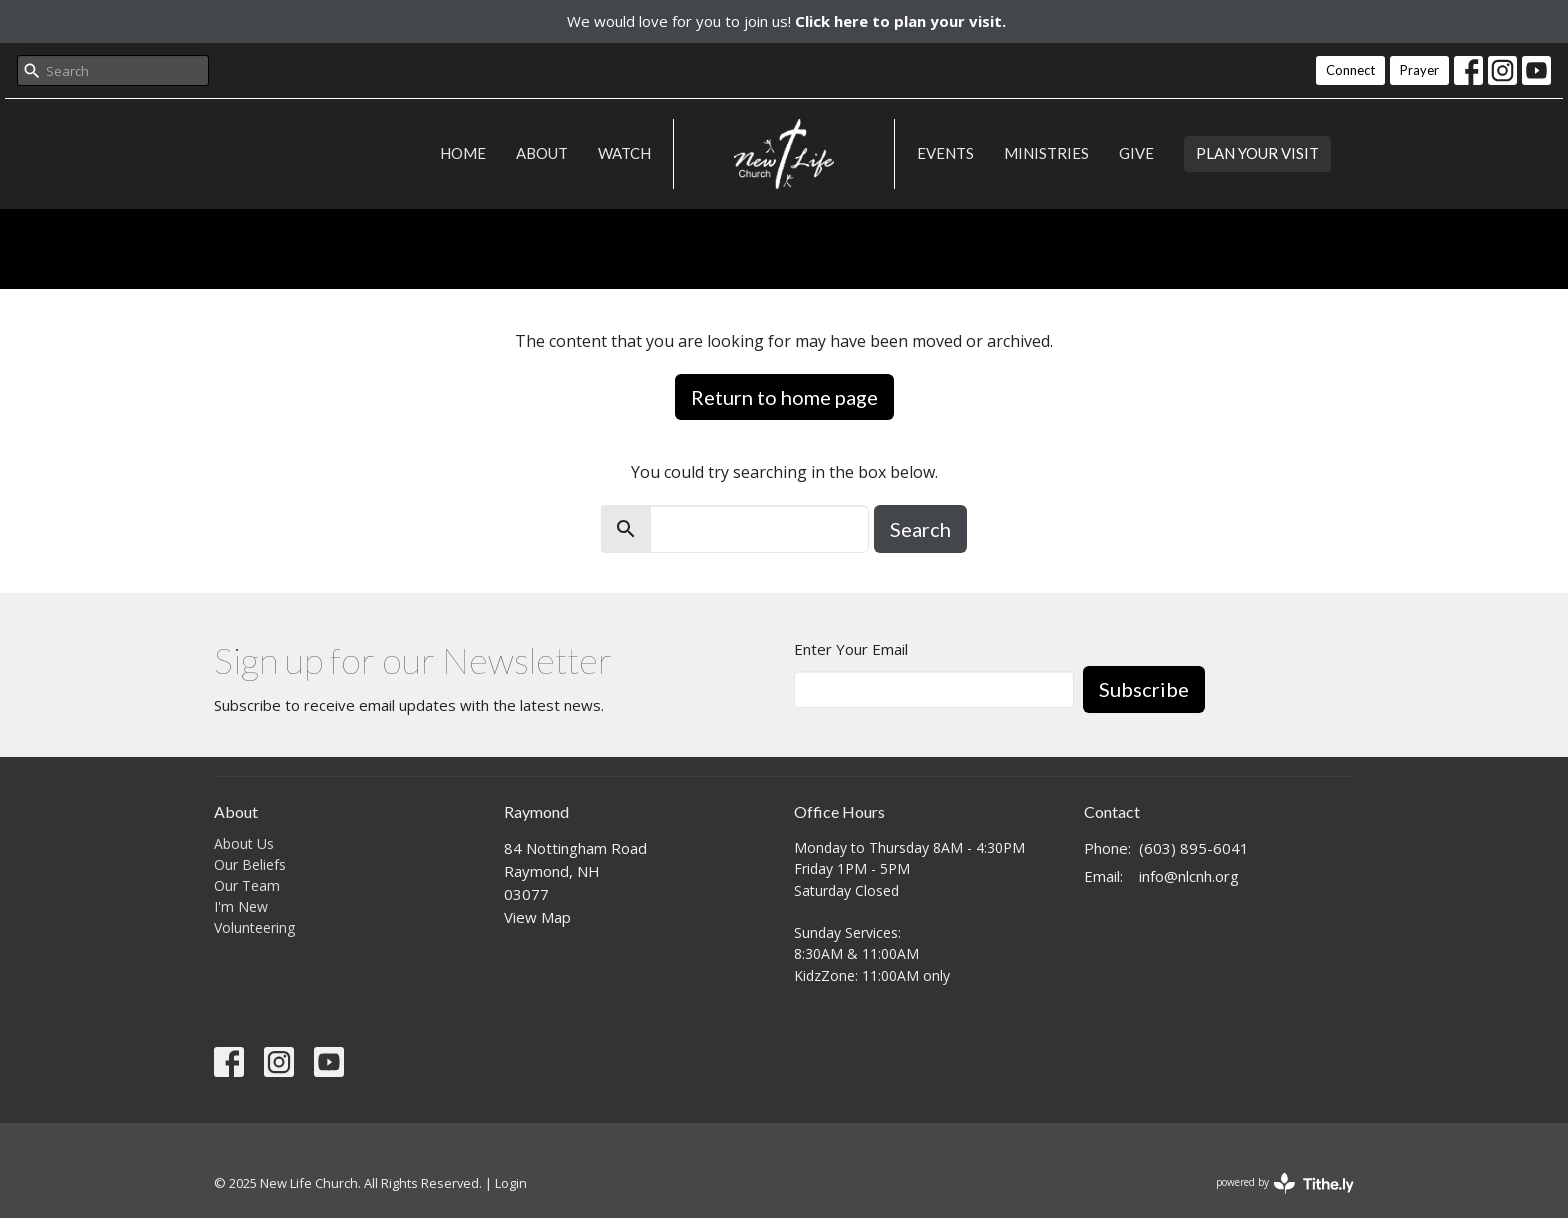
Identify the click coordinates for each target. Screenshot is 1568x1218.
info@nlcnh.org (1189, 876)
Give (1136, 153)
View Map (537, 917)
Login (511, 1183)
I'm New (241, 906)
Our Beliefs (250, 864)
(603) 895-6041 (1194, 848)
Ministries (1046, 153)
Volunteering (254, 927)
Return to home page (784, 397)
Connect (1350, 70)
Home (463, 153)
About (542, 153)
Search (920, 529)
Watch (624, 153)
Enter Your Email (851, 649)
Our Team (247, 885)
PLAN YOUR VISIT (1257, 153)
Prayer (1419, 70)
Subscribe (1144, 689)
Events (945, 153)
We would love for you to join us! (786, 21)
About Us (244, 843)
